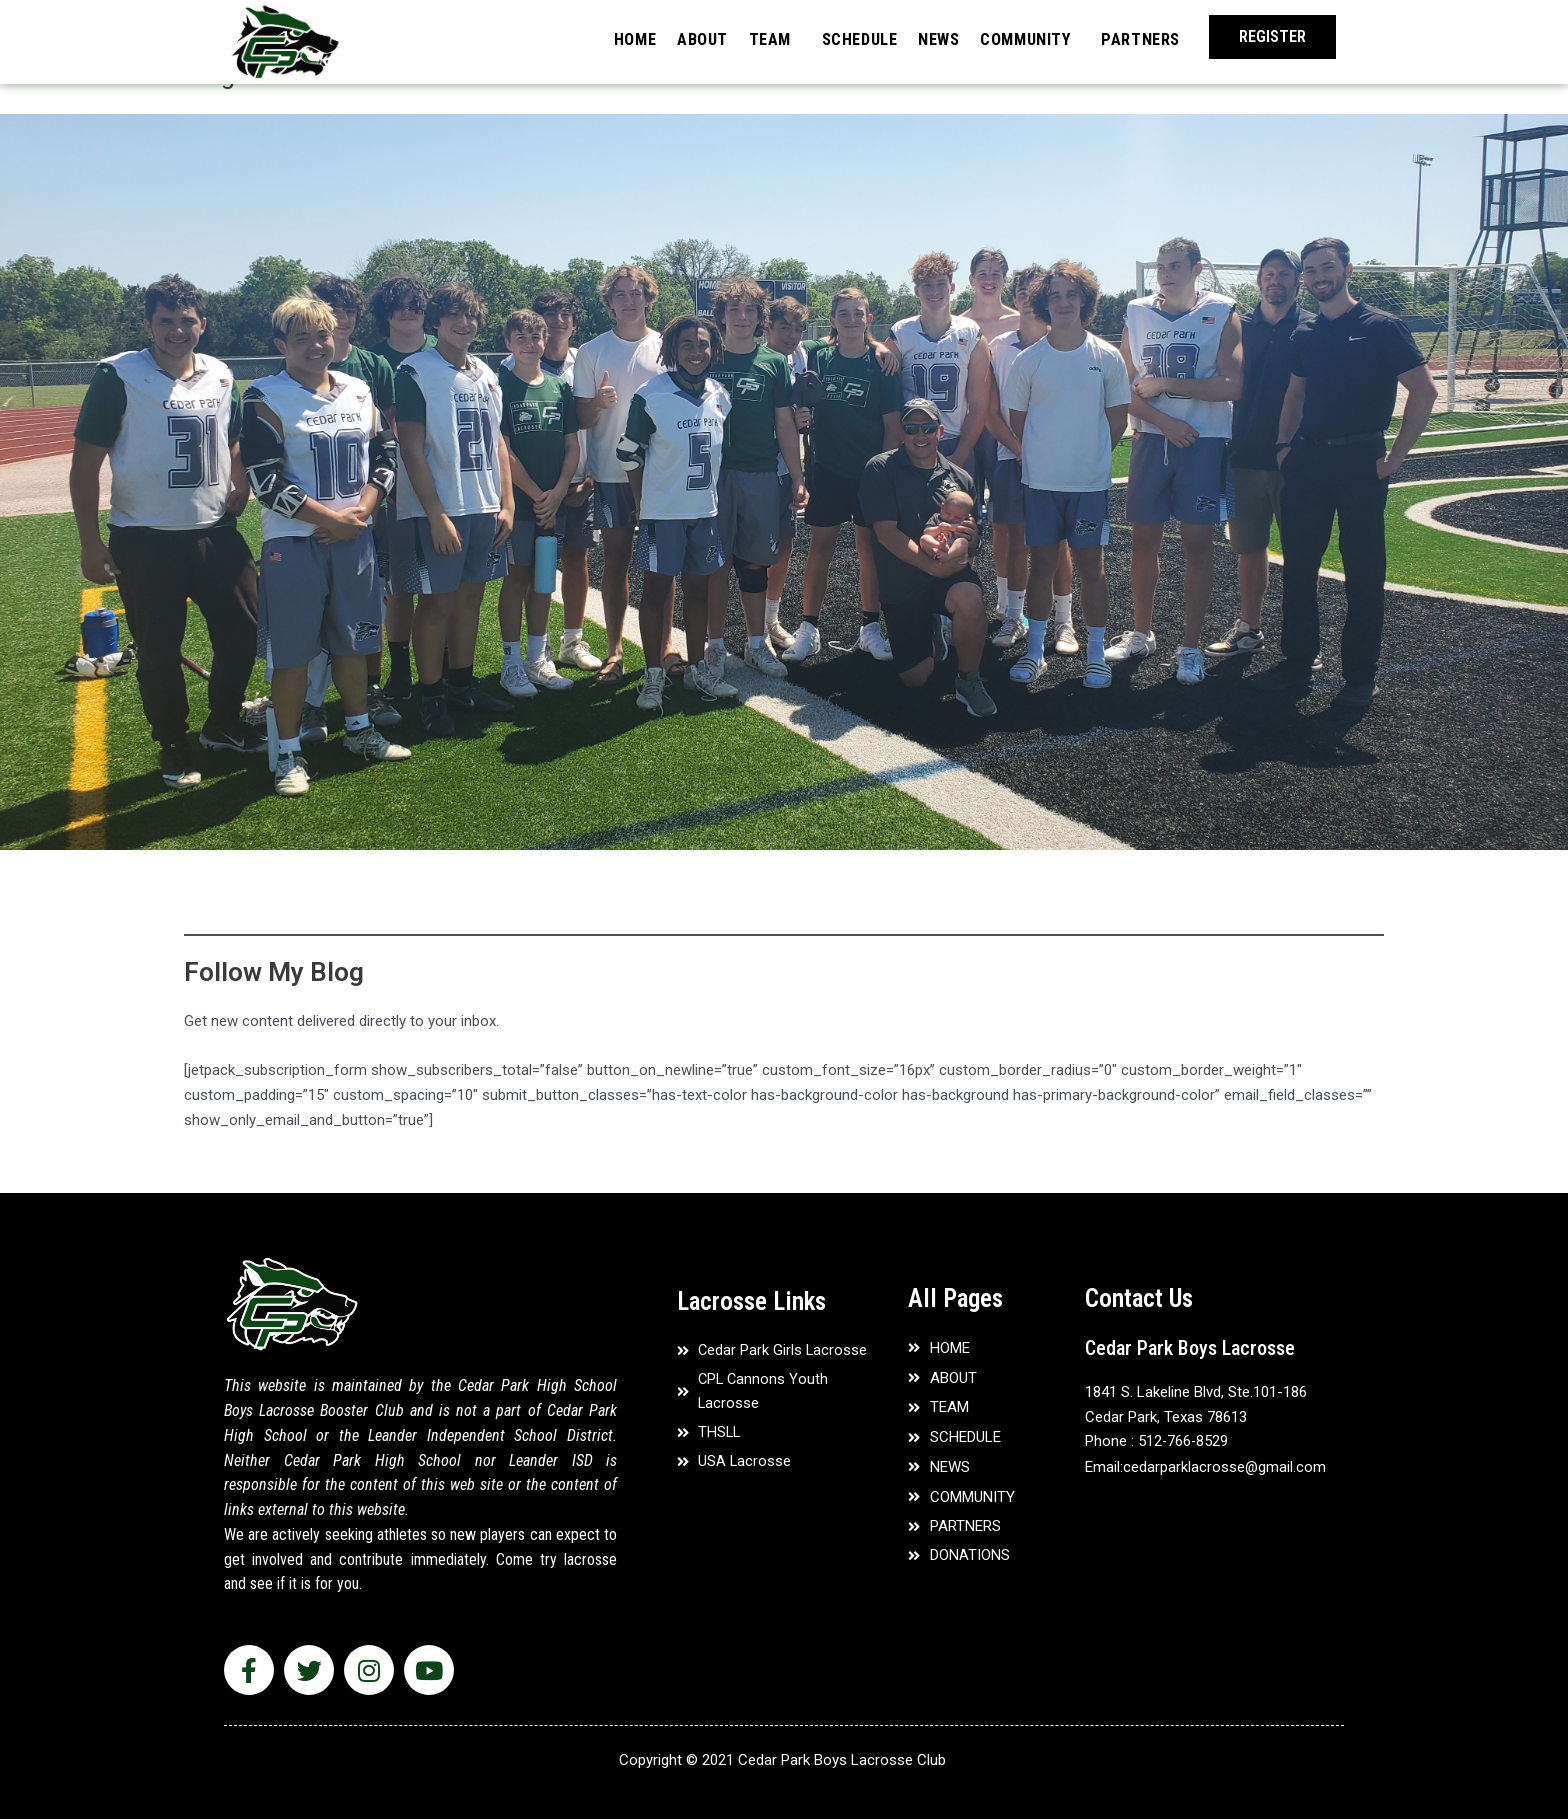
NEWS (922, 38)
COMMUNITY (1015, 38)
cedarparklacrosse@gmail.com (1225, 1466)
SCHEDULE (837, 38)
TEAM (741, 38)
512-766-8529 (1184, 1441)
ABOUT (669, 38)
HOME (596, 38)
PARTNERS (1138, 38)
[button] (1272, 37)
